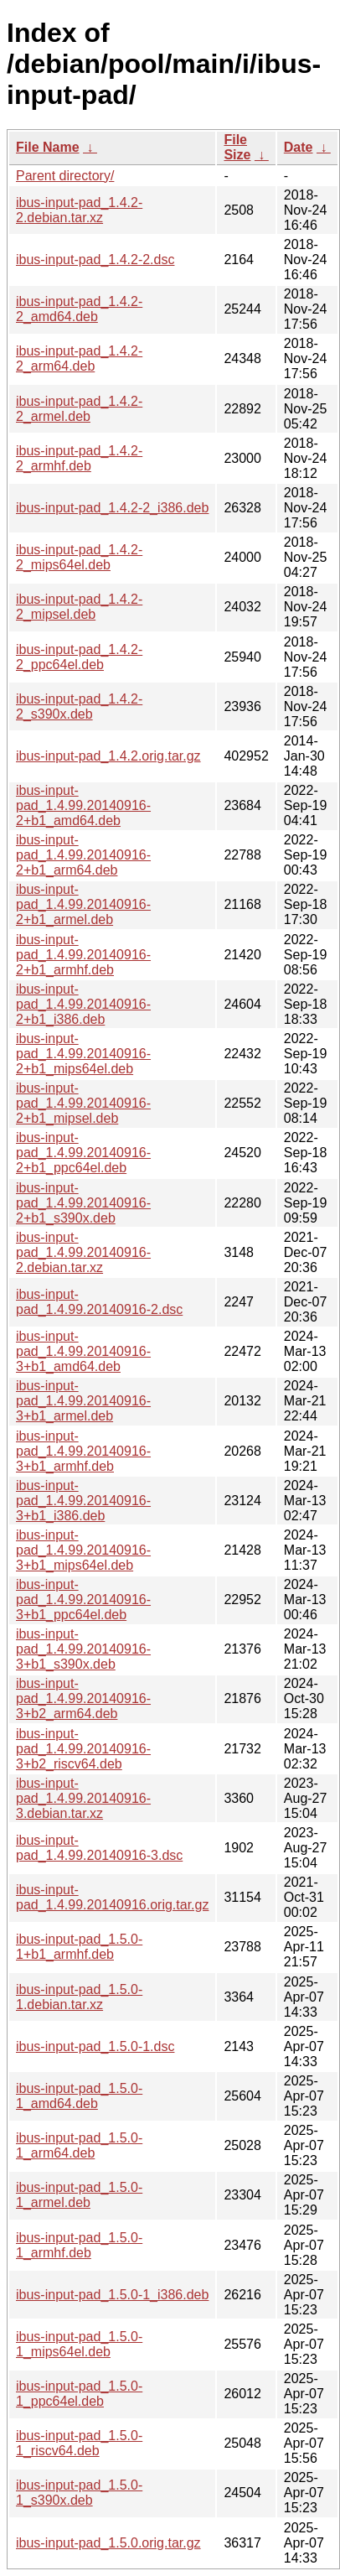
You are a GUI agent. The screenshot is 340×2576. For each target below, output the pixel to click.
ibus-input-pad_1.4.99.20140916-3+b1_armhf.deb (83, 1451)
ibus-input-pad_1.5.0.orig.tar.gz (108, 2543)
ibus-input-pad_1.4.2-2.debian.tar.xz (79, 210)
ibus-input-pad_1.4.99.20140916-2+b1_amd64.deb (83, 805)
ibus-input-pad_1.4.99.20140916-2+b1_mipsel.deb (83, 1103)
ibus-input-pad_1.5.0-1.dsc (95, 2046)
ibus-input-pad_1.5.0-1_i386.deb (112, 2295)
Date (298, 147)
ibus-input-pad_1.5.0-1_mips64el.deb (79, 2344)
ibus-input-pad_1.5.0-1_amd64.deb (79, 2096)
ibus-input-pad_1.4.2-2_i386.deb (112, 508)
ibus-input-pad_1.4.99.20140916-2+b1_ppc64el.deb (83, 1152)
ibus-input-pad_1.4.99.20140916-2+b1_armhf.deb (83, 954)
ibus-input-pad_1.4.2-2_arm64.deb (79, 358)
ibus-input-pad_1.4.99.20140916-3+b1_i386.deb (83, 1500)
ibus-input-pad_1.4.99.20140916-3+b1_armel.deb (83, 1401)
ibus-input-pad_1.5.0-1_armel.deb (79, 2195)
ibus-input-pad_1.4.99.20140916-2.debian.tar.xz (83, 1252)
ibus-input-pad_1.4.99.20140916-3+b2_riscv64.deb (83, 1749)
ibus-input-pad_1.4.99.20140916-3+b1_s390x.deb (83, 1649)
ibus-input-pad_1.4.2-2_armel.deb (79, 408)
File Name (48, 147)
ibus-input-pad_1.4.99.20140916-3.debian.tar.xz (83, 1798)
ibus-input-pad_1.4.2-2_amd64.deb (79, 309)
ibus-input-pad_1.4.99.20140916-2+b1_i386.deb (83, 1004)
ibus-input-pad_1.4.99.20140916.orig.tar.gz (112, 1897)
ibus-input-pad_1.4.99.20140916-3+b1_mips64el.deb (83, 1550)
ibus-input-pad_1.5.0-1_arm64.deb (79, 2145)
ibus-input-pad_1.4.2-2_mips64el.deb (79, 557)
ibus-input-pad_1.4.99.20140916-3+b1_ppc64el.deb (83, 1599)
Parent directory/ (65, 176)
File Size (237, 147)
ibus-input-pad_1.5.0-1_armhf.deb (79, 2245)
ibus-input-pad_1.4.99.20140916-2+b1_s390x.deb (83, 1203)
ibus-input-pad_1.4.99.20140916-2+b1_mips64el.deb (83, 1053)
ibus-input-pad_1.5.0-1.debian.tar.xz (79, 1997)
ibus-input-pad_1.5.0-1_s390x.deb (79, 2492)
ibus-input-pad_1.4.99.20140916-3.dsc (99, 1847)
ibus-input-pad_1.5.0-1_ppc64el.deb (79, 2393)
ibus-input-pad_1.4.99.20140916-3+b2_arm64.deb (83, 1698)
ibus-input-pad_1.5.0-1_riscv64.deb (79, 2443)
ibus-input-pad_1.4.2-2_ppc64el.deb (79, 657)
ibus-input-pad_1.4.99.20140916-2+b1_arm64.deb (83, 855)
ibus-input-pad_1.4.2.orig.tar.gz (108, 756)
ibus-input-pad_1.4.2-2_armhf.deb (79, 458)
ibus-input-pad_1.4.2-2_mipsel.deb (79, 606)
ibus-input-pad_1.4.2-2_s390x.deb (79, 706)
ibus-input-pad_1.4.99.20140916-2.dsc (99, 1302)
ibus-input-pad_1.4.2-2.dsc (95, 259)
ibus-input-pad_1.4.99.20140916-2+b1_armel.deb (83, 904)
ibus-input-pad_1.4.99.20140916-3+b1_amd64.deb (83, 1351)
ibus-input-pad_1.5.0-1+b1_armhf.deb (79, 1946)
